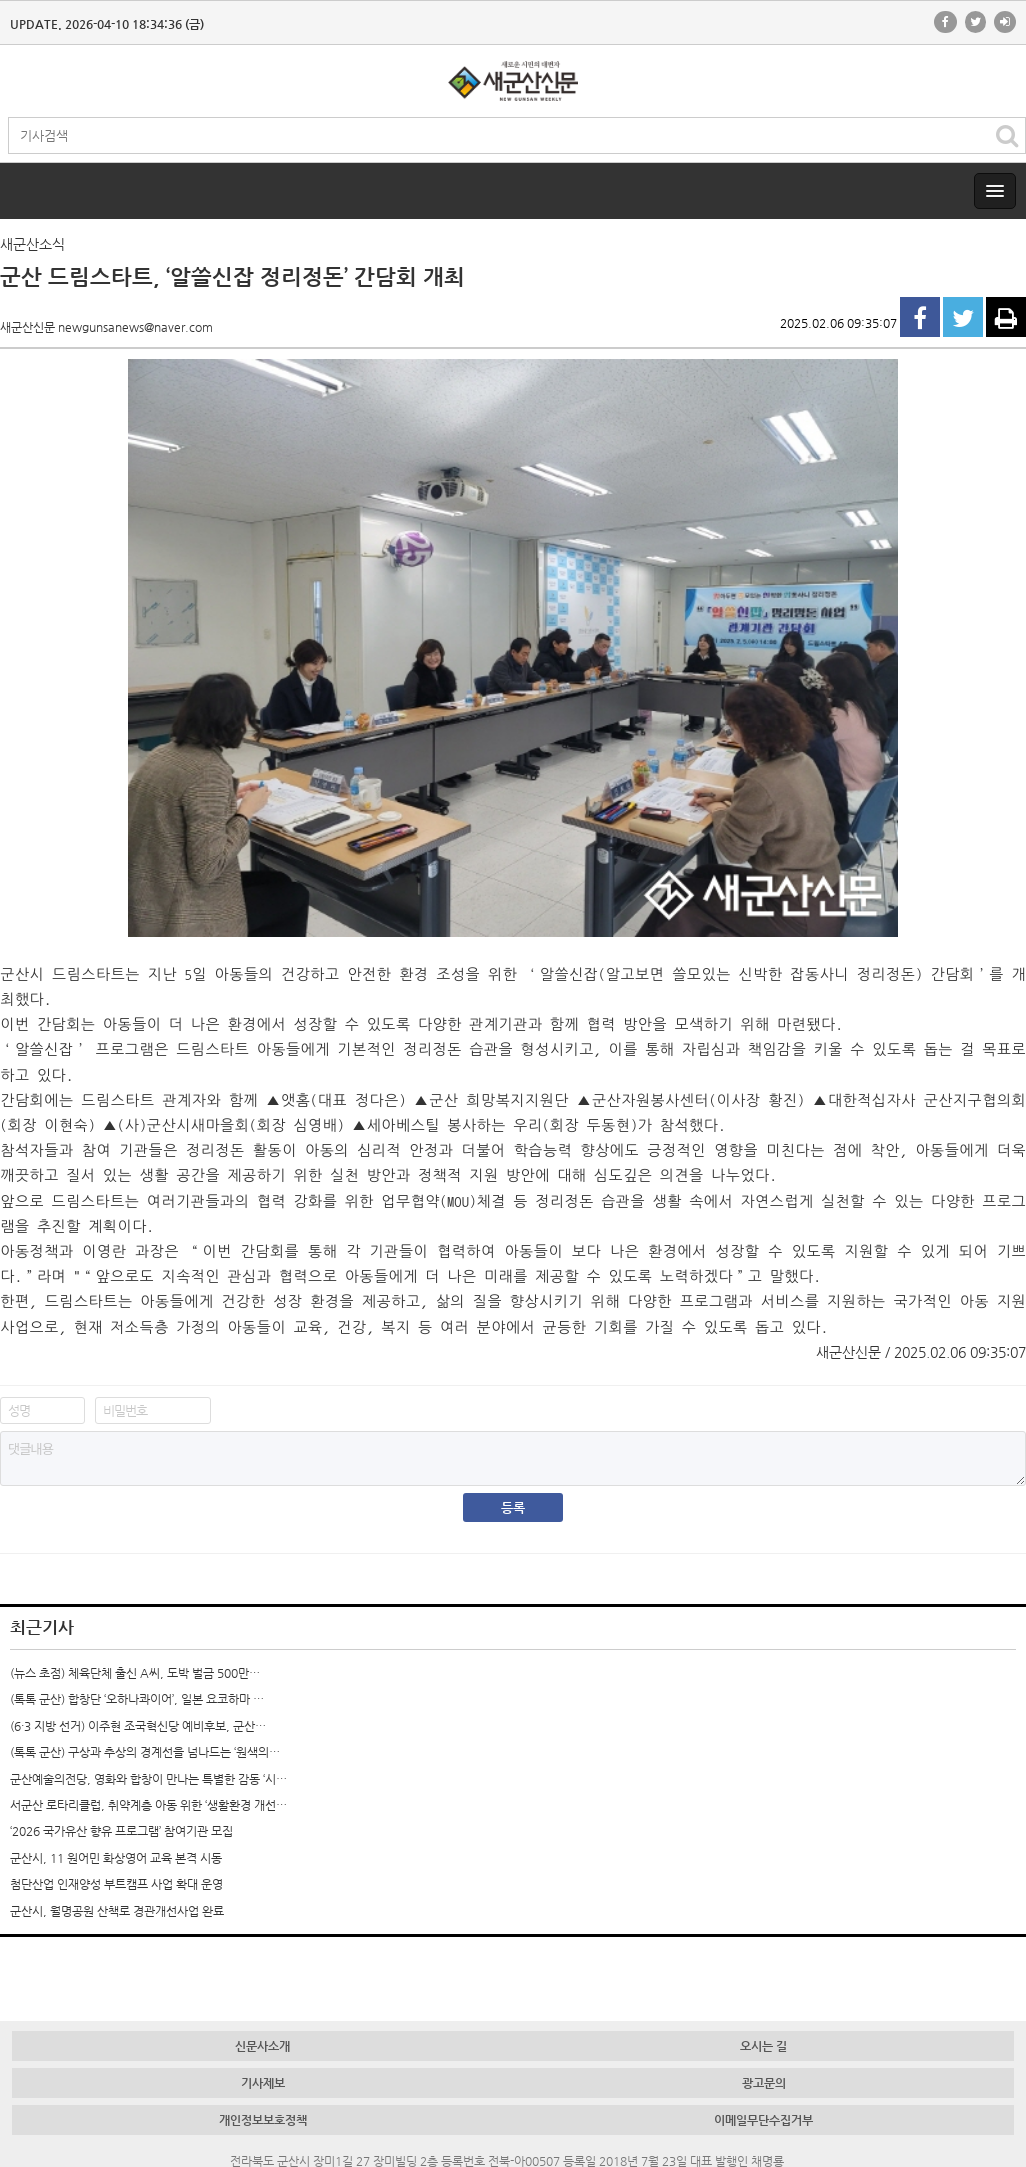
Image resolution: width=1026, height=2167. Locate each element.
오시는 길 (763, 2046)
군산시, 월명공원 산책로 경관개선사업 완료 (117, 1911)
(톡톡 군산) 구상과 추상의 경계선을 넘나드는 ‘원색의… (145, 1752)
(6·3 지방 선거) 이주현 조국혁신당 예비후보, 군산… (138, 1726)
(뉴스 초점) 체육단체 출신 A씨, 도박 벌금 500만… (135, 1673)
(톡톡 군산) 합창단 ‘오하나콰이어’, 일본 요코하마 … (137, 1699)
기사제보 (263, 2083)
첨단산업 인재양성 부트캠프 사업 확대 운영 (116, 1884)
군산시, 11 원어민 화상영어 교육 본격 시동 (116, 1858)
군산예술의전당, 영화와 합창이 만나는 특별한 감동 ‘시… (148, 1779)
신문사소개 (262, 2046)
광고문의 (764, 2083)
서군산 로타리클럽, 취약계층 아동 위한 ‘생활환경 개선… (148, 1805)
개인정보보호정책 (263, 2120)
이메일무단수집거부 (763, 2120)
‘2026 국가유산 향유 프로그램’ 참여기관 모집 (121, 1831)
